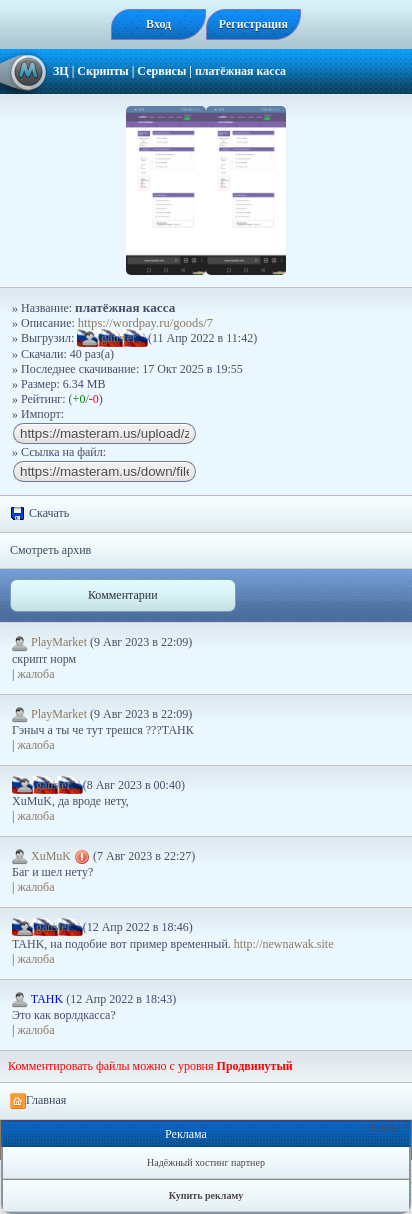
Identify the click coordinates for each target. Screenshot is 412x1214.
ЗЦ (61, 71)
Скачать (39, 514)
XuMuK (52, 856)
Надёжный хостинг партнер (206, 1162)
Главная (38, 1101)
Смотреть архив (50, 550)
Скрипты (102, 71)
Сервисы (161, 71)
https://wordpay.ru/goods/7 (145, 323)
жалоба (35, 674)
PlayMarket (51, 642)
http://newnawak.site (284, 944)
